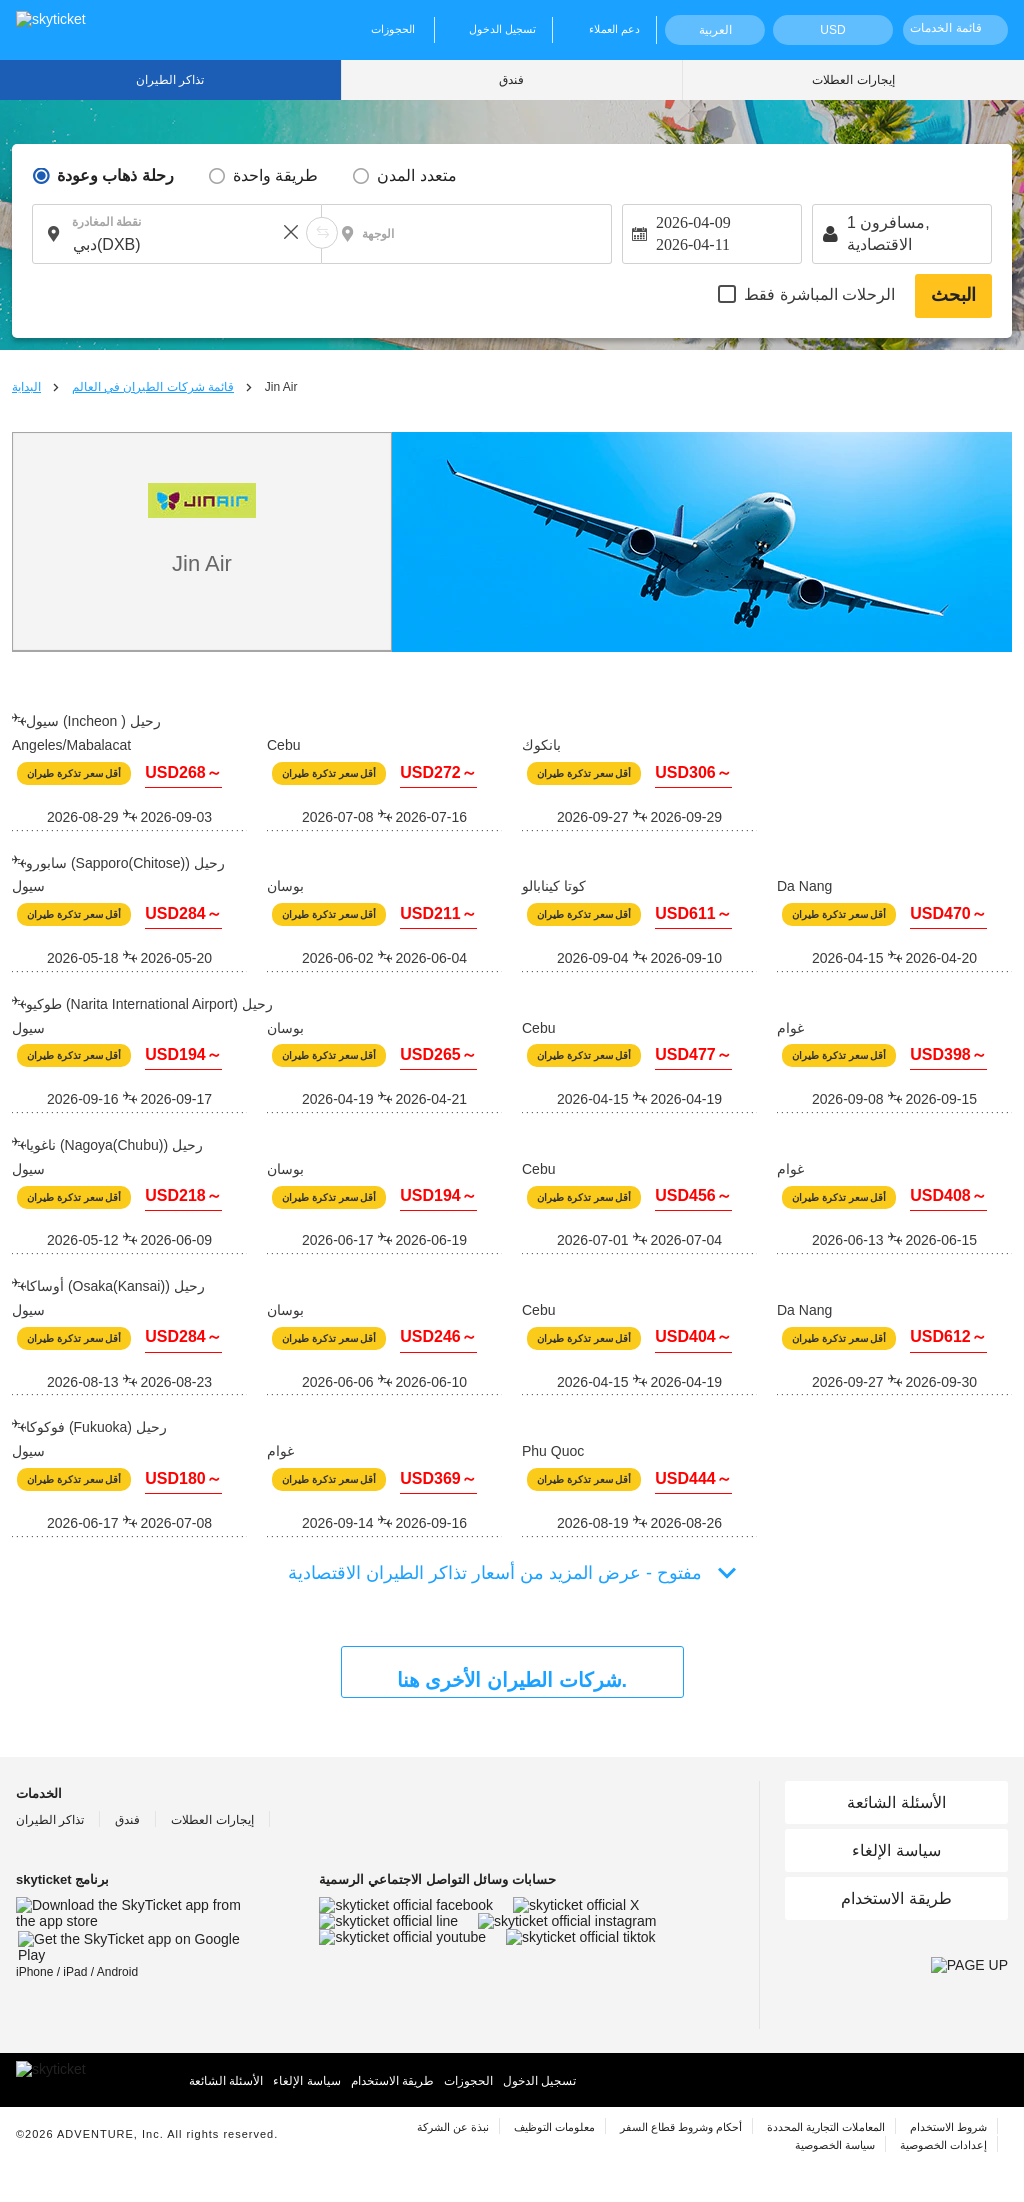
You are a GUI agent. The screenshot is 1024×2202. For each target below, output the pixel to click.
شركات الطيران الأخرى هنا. (512, 1680)
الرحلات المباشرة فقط (819, 294)
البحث (953, 295)
